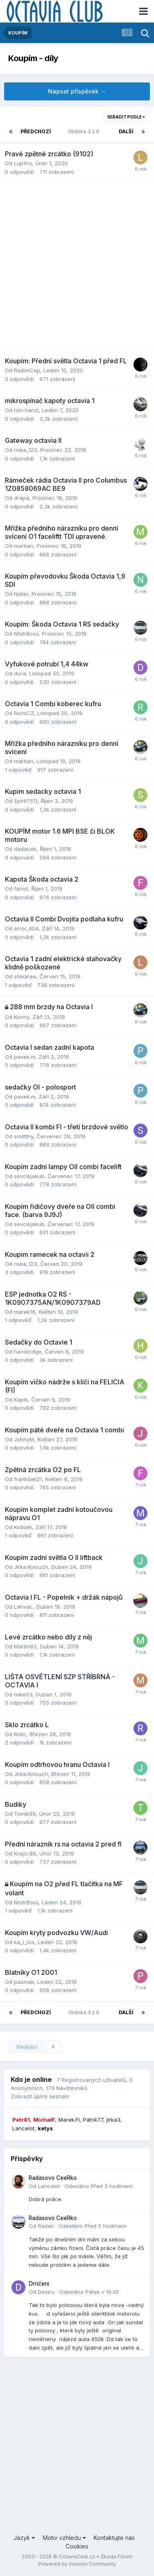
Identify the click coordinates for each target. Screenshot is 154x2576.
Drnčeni (39, 2283)
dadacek (25, 849)
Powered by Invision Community (77, 2564)
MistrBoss (26, 633)
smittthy (23, 1136)
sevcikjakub (29, 1176)
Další (126, 131)
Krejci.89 (25, 1853)
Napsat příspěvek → (77, 91)
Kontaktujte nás (114, 2537)
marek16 (24, 1312)
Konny (21, 1017)
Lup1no (23, 163)
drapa (21, 498)
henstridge (27, 1351)
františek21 (28, 1479)
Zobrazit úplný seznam (40, 2096)
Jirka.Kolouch (31, 1567)
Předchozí (36, 131)
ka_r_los (24, 1942)
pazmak (24, 1982)
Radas (46, 2226)
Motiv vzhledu (64, 2537)
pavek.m (24, 1056)
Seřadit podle (126, 116)
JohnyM (24, 1439)
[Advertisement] (77, 266)
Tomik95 (25, 1813)
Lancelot (49, 2186)
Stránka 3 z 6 (85, 131)
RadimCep (27, 370)
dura (20, 673)
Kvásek (23, 1527)
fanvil (21, 888)
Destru (46, 2292)
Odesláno (98, 2186)
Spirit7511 (25, 801)
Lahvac (23, 1606)
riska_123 (25, 450)
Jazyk (24, 2537)
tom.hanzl (26, 410)
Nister (21, 593)
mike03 (23, 1694)
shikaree (25, 976)
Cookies (77, 2546)
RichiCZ (24, 713)
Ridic (20, 1734)
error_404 (26, 928)
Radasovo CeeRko (53, 2178)
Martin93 (25, 1646)
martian (23, 546)
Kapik (21, 1399)
